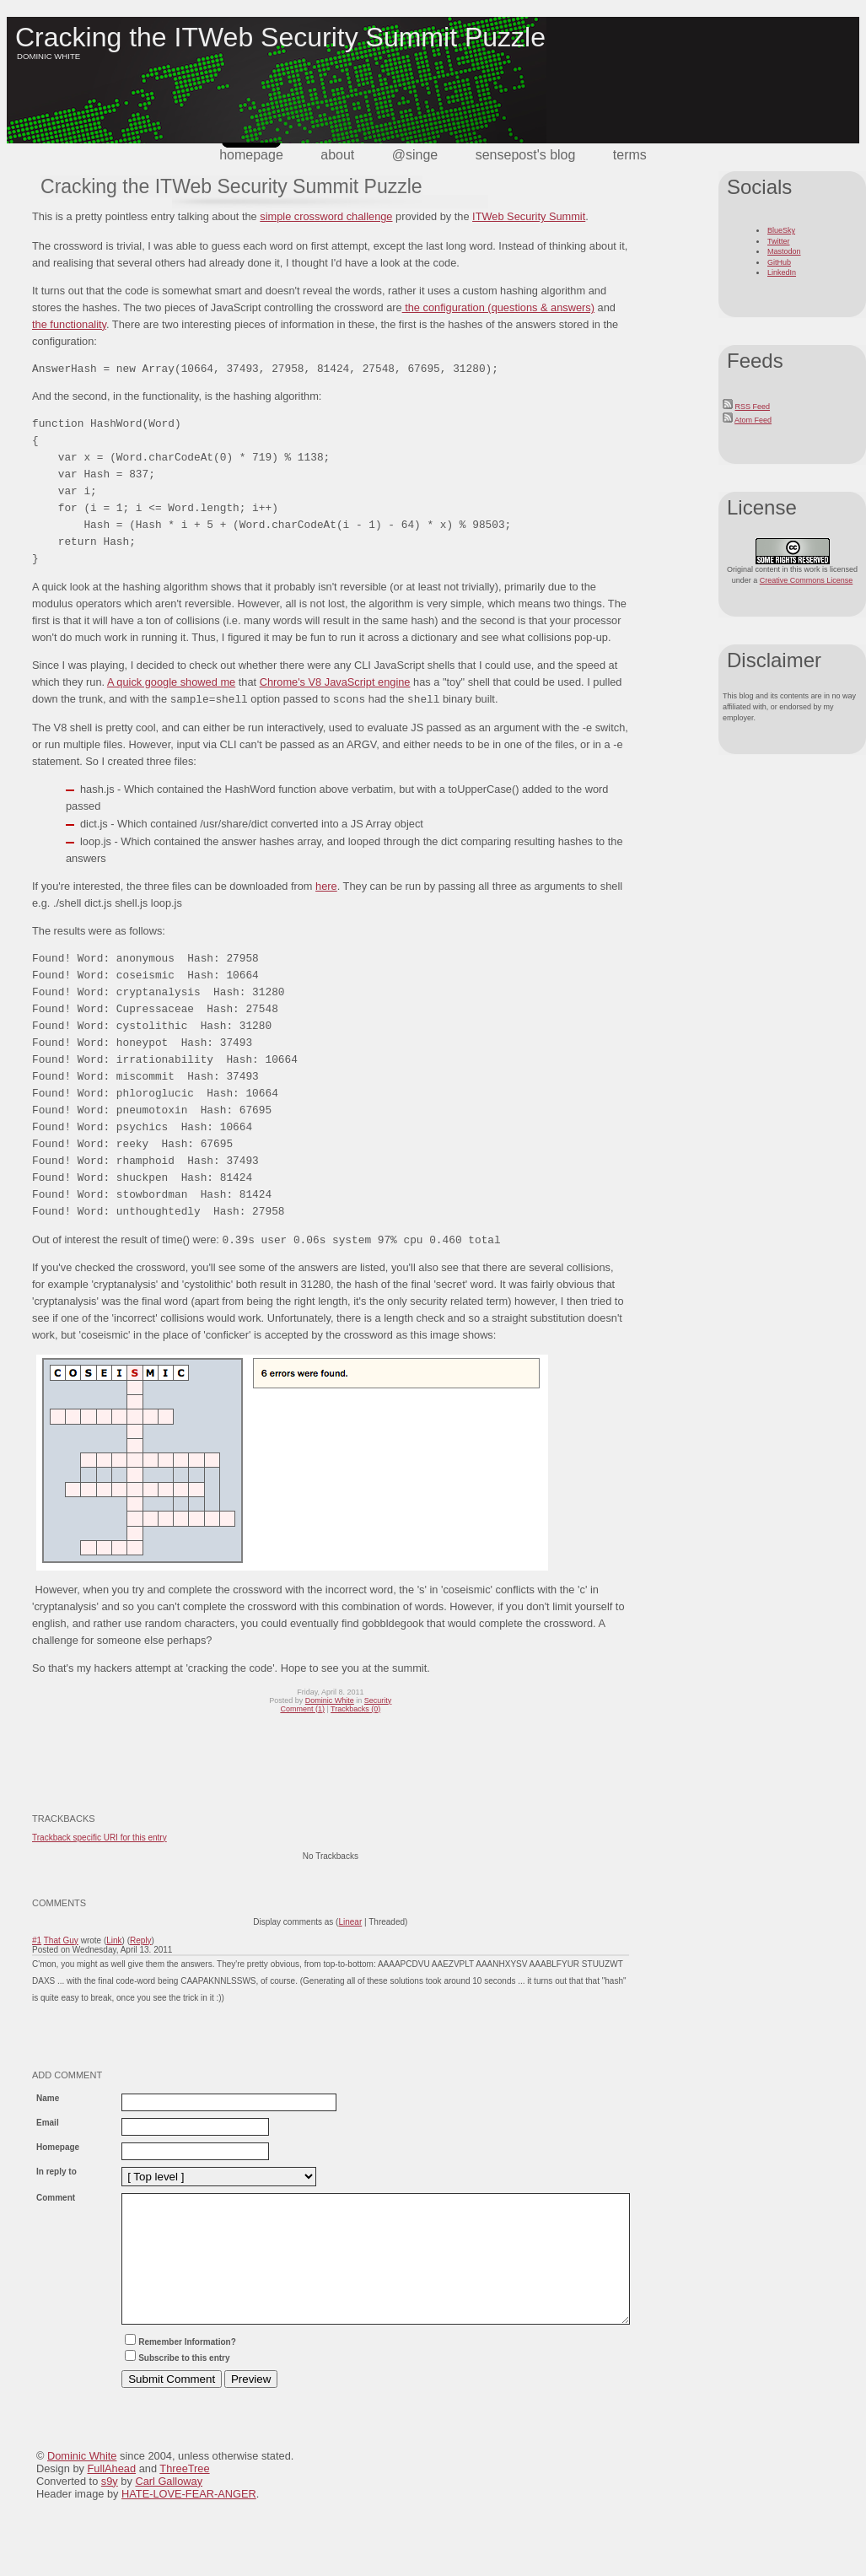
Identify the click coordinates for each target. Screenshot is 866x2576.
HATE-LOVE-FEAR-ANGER (188, 2519)
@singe (415, 155)
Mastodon (784, 251)
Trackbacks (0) (355, 1709)
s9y (109, 2506)
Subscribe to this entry (176, 2383)
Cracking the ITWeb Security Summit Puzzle (280, 37)
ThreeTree (184, 2493)
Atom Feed (753, 420)
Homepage (251, 155)
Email (47, 2122)
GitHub (779, 262)
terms (630, 155)
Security (378, 1700)
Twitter (778, 241)
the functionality (69, 324)
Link (113, 1940)
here (326, 886)
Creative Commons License (806, 580)
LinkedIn (781, 272)
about (337, 155)
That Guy (61, 1940)
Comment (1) (302, 1709)
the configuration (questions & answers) (498, 307)
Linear (350, 1922)
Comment (55, 2197)
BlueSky (781, 230)
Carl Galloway (168, 2506)
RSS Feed (753, 406)
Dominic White (329, 1700)
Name (47, 2098)
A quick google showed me (171, 682)
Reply (141, 1940)
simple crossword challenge (326, 216)
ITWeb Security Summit (528, 216)
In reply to (56, 2171)
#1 (36, 1940)
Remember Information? (180, 2367)
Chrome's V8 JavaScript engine (335, 682)
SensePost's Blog (526, 155)
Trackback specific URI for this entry (99, 1837)
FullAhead (111, 2493)
